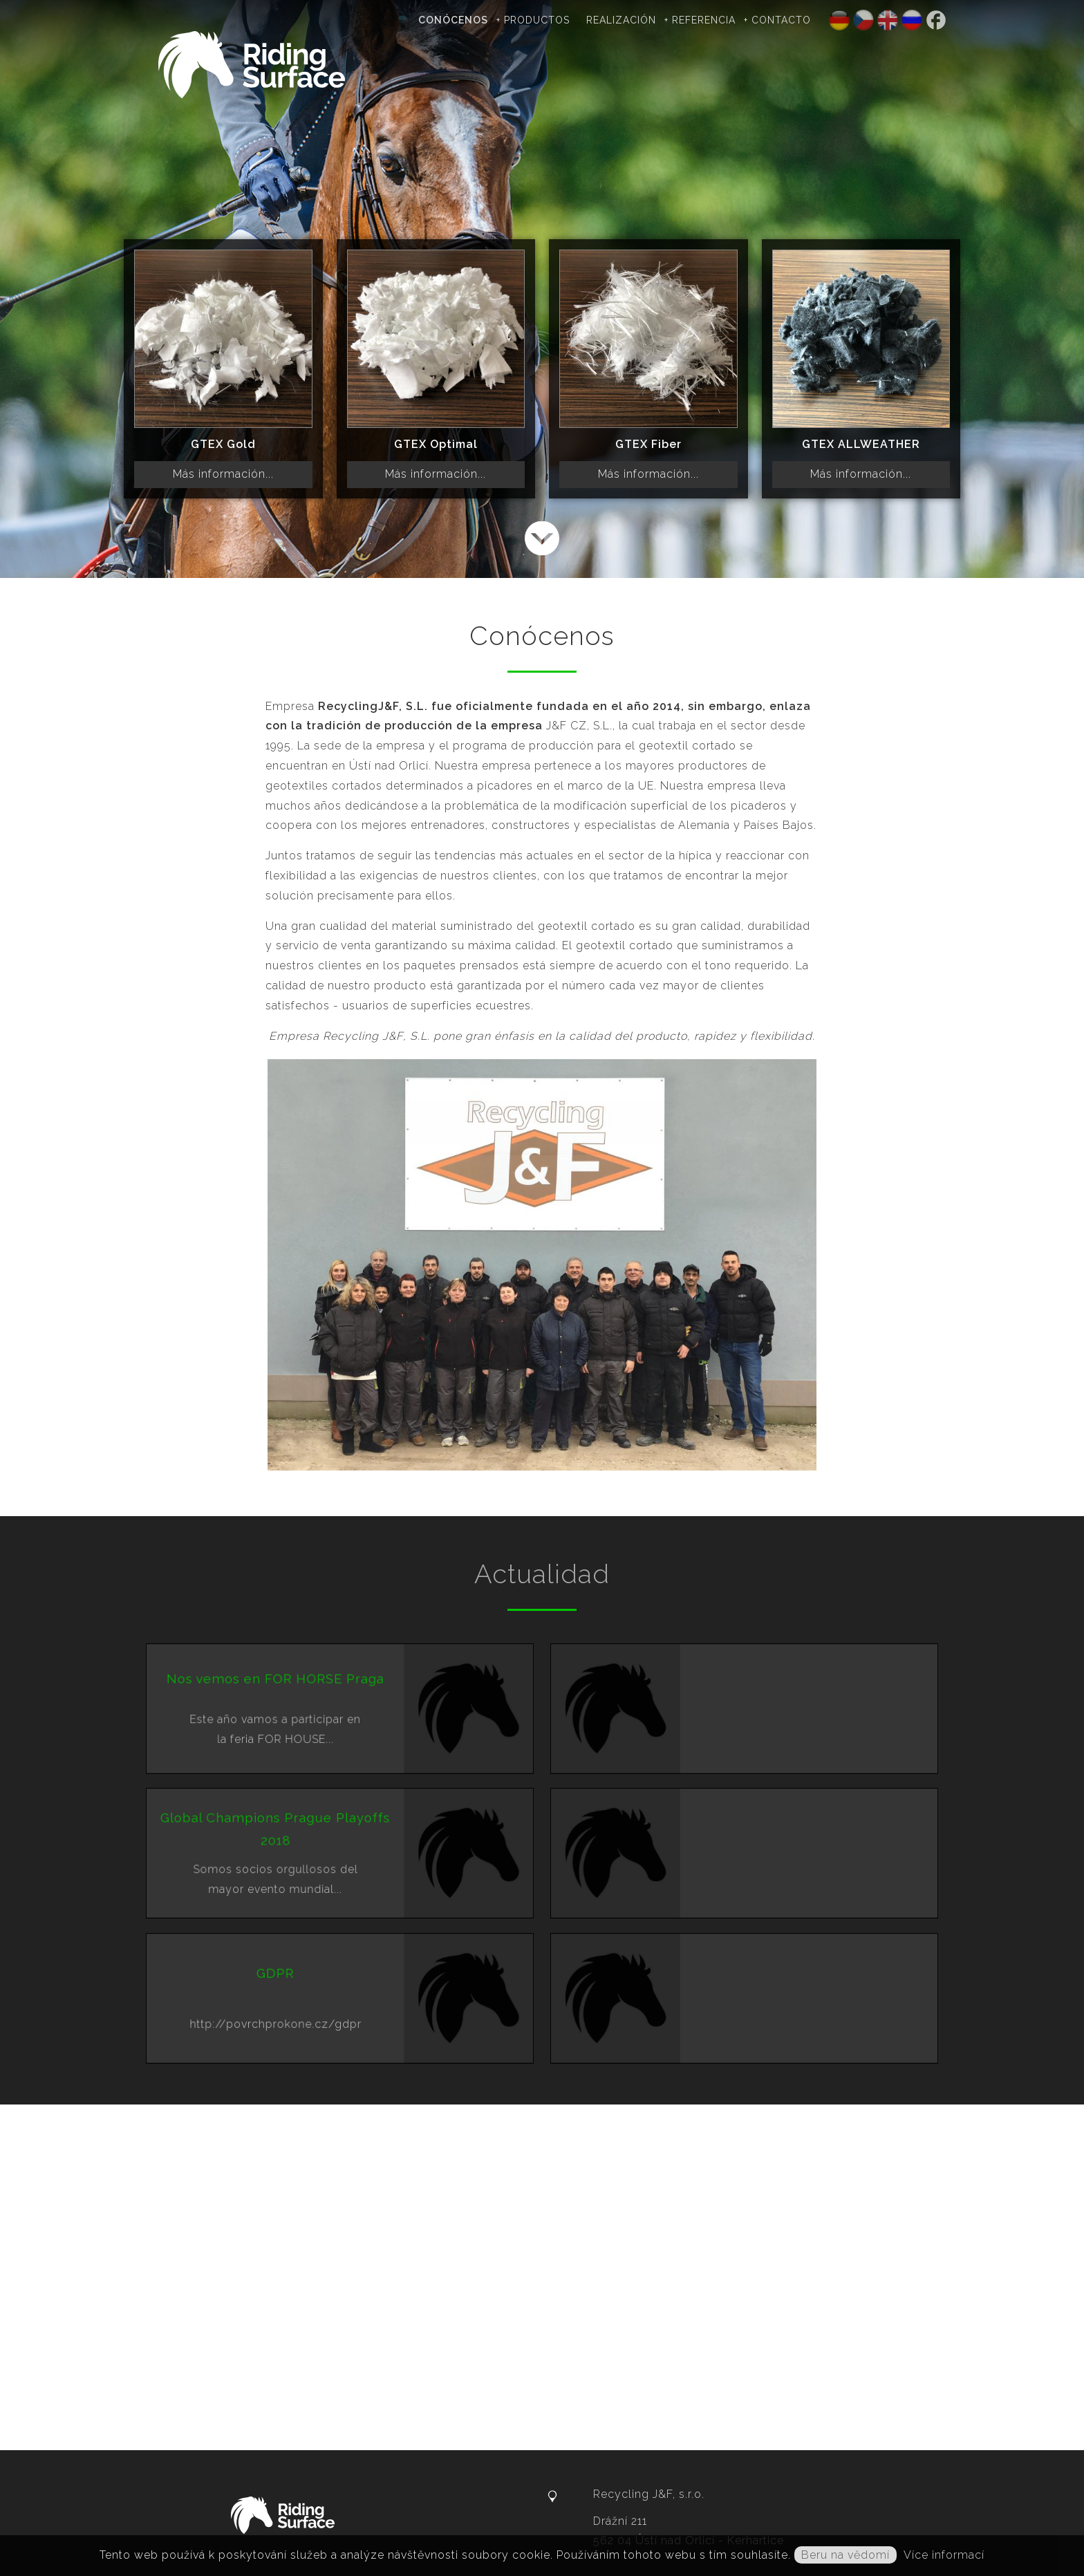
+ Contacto (777, 20)
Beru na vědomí (845, 2554)
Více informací (944, 2554)
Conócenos (453, 20)
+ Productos (533, 20)
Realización (621, 20)
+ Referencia (700, 20)
